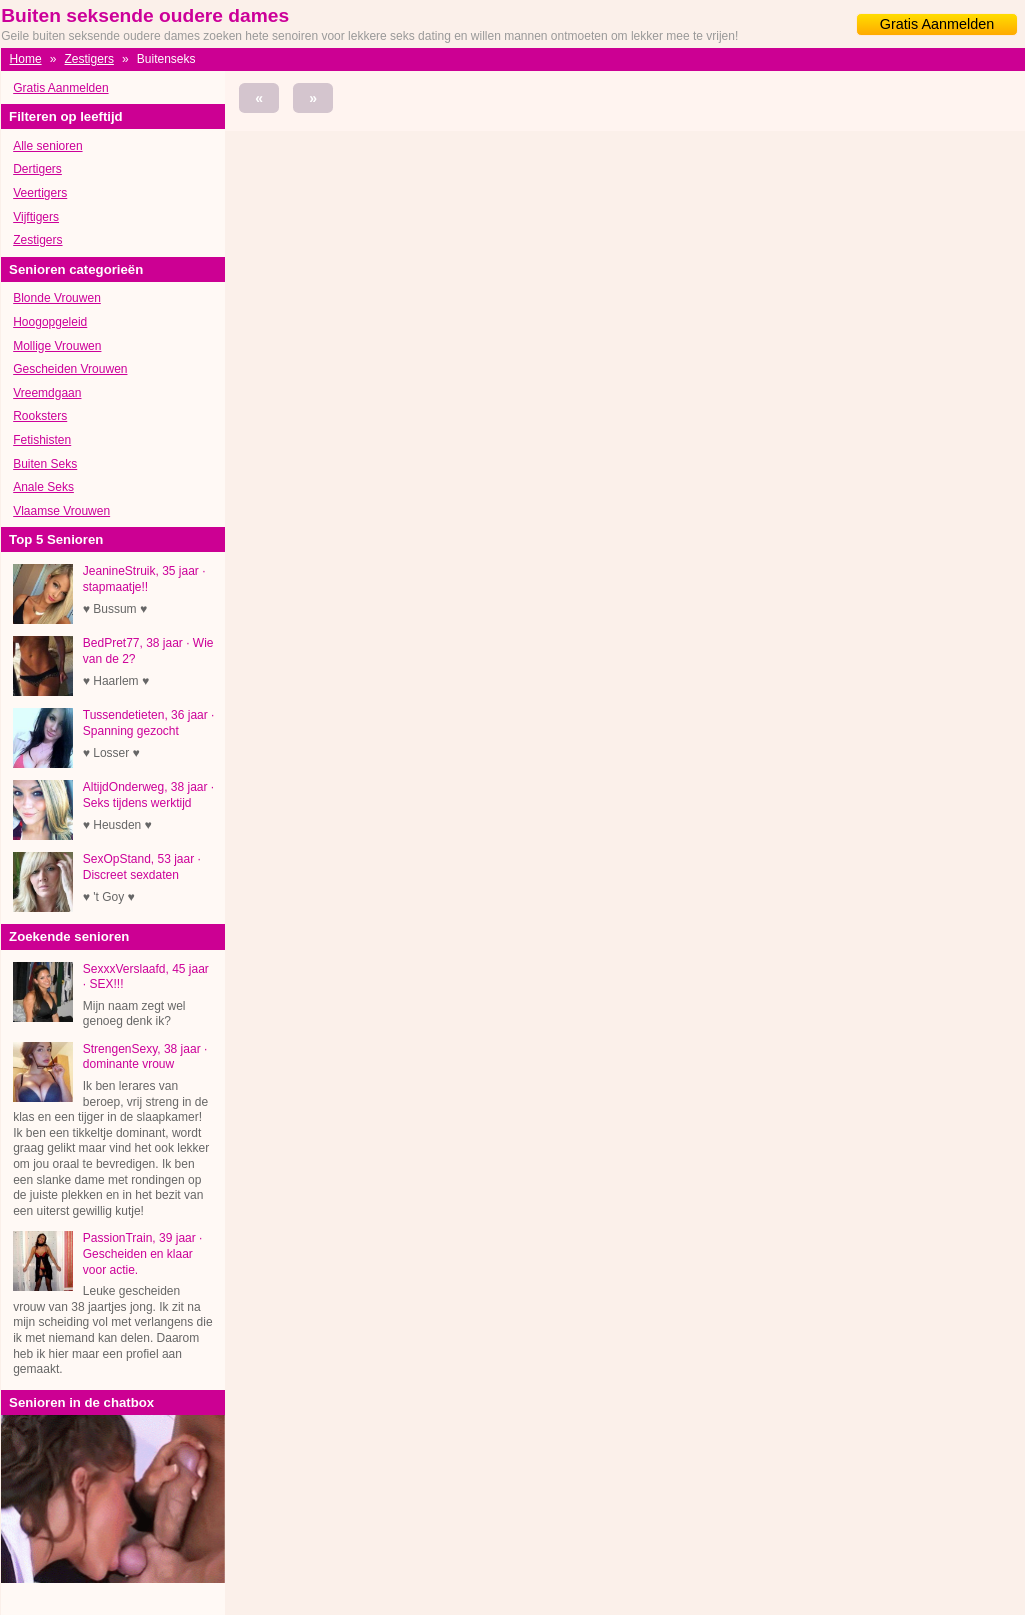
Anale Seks (43, 487)
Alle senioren (47, 146)
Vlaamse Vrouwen (61, 511)
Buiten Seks (45, 464)
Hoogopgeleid (50, 322)
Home (26, 59)
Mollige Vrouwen (57, 346)
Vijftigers (36, 217)
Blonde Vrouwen (57, 298)
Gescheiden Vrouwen (70, 369)
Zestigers (89, 59)
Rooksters (40, 416)
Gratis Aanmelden (937, 24)
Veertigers (40, 193)
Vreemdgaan (47, 393)
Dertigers (37, 169)
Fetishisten (42, 440)
